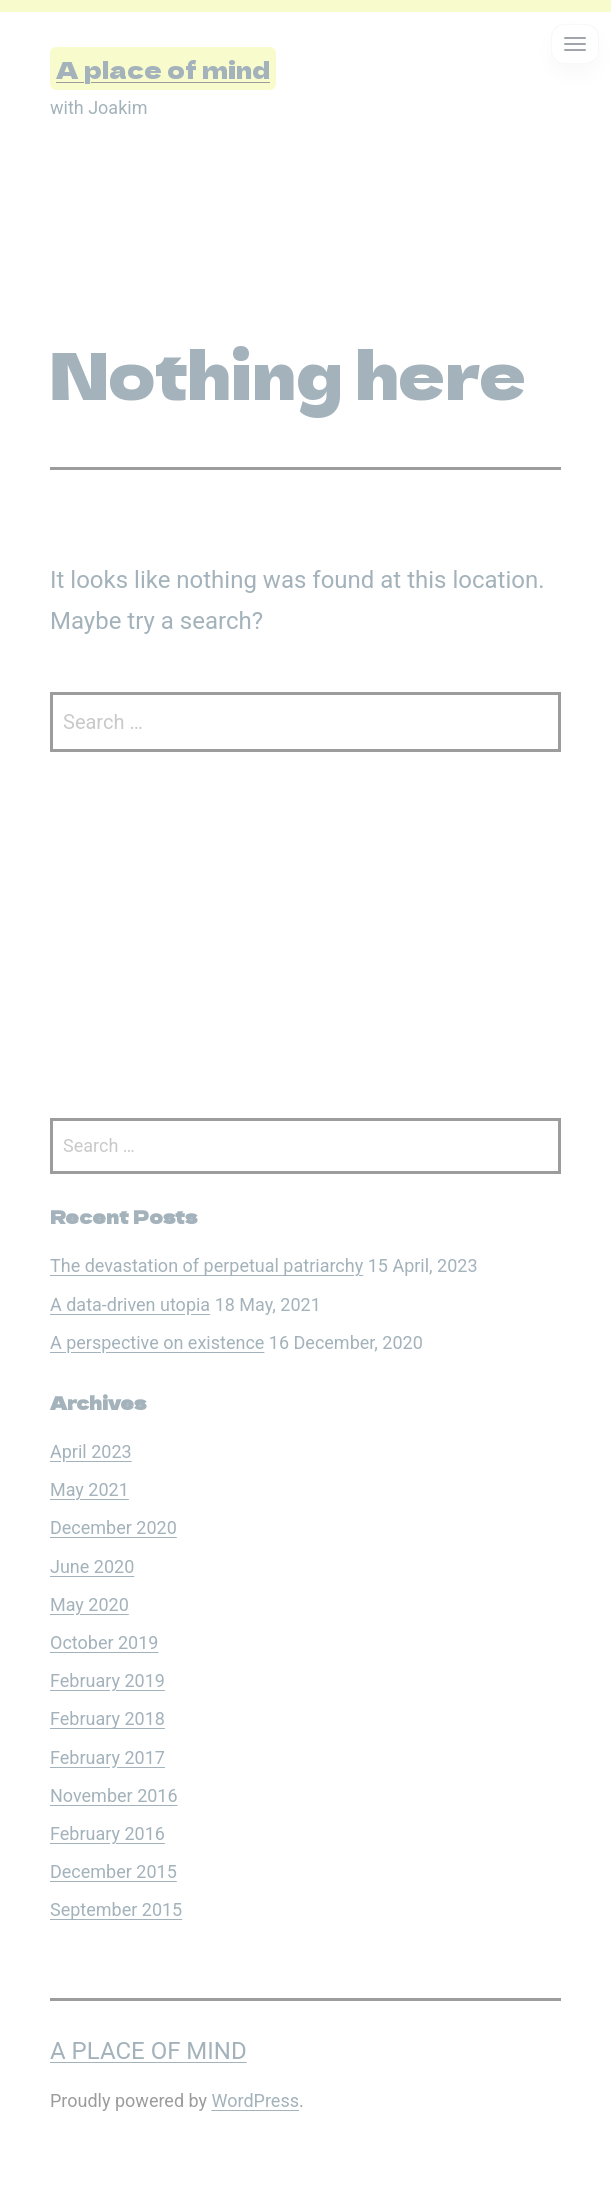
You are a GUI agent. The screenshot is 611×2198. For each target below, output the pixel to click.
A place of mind (163, 68)
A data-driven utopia (130, 1304)
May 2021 (89, 1489)
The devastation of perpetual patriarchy (206, 1265)
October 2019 (104, 1642)
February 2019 (107, 1680)
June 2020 (92, 1566)
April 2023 (91, 1451)
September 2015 (116, 1909)
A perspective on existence (157, 1342)
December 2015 (113, 1871)
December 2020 (113, 1527)
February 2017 (107, 1757)
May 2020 (89, 1604)
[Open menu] (575, 44)
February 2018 (107, 1718)
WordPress (255, 2100)
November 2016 (114, 1795)
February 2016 (107, 1833)
